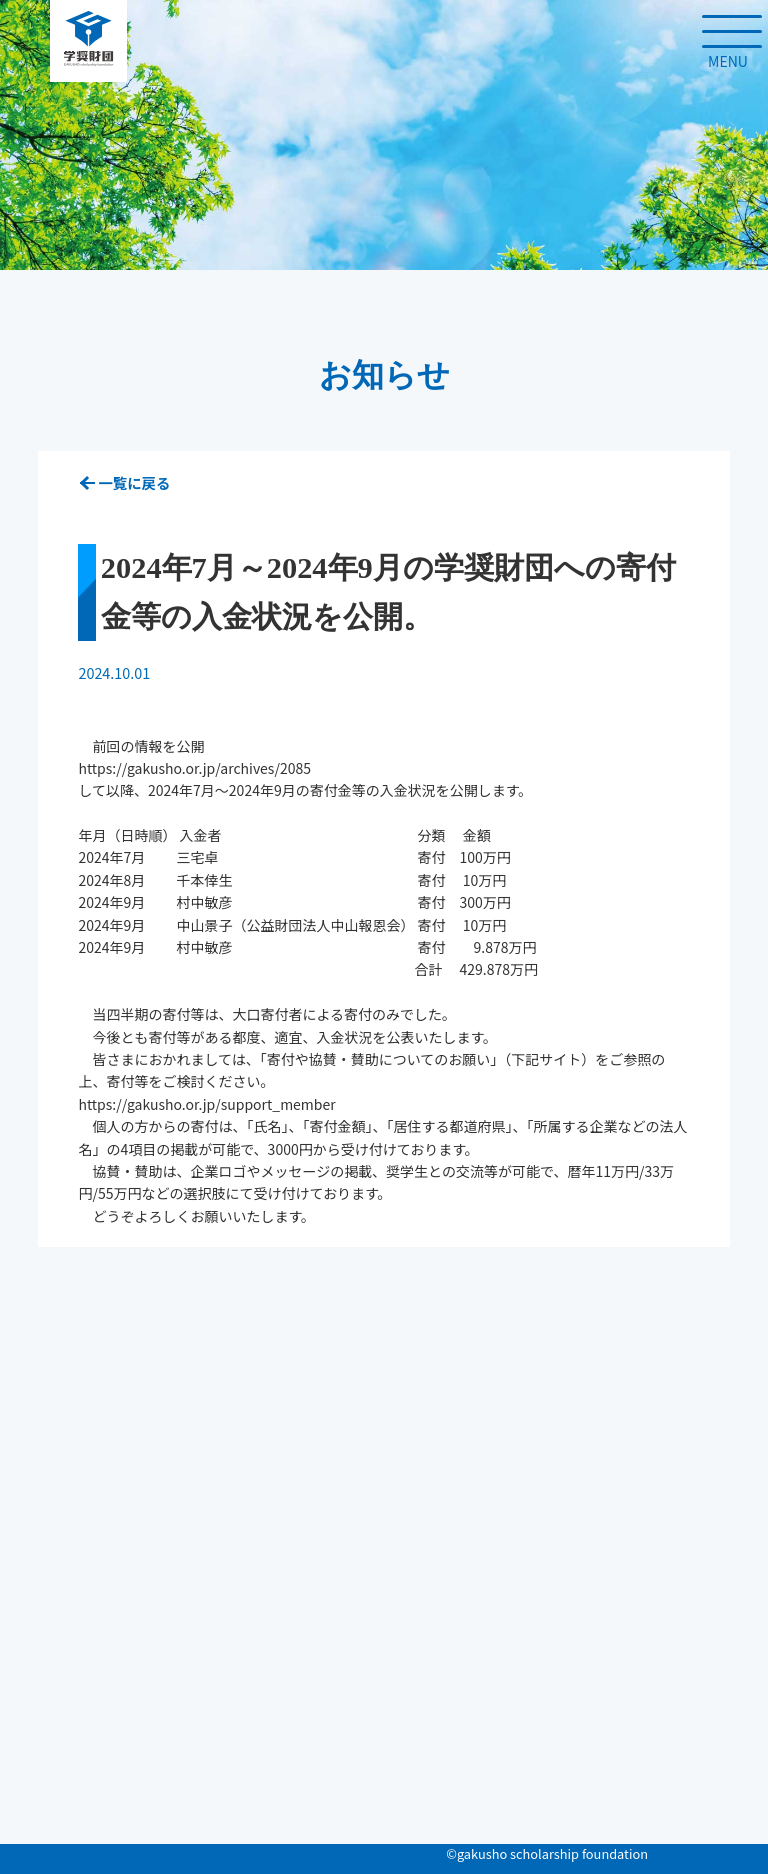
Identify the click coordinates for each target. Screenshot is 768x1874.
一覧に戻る (134, 482)
